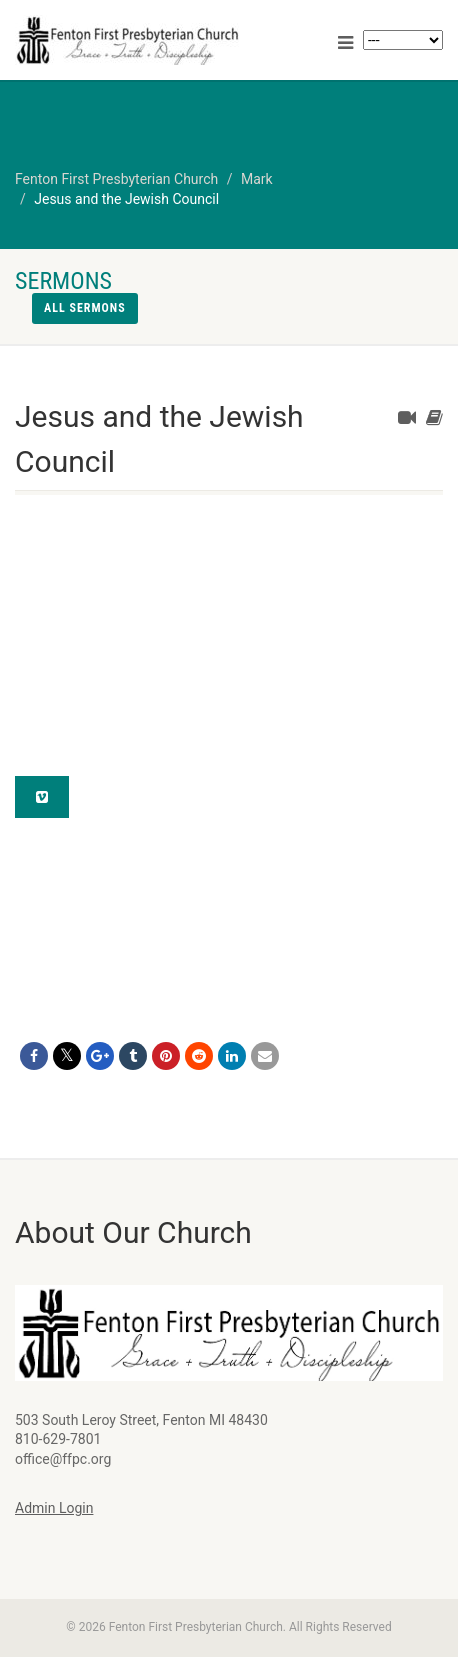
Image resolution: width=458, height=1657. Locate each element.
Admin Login (54, 1508)
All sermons (85, 308)
